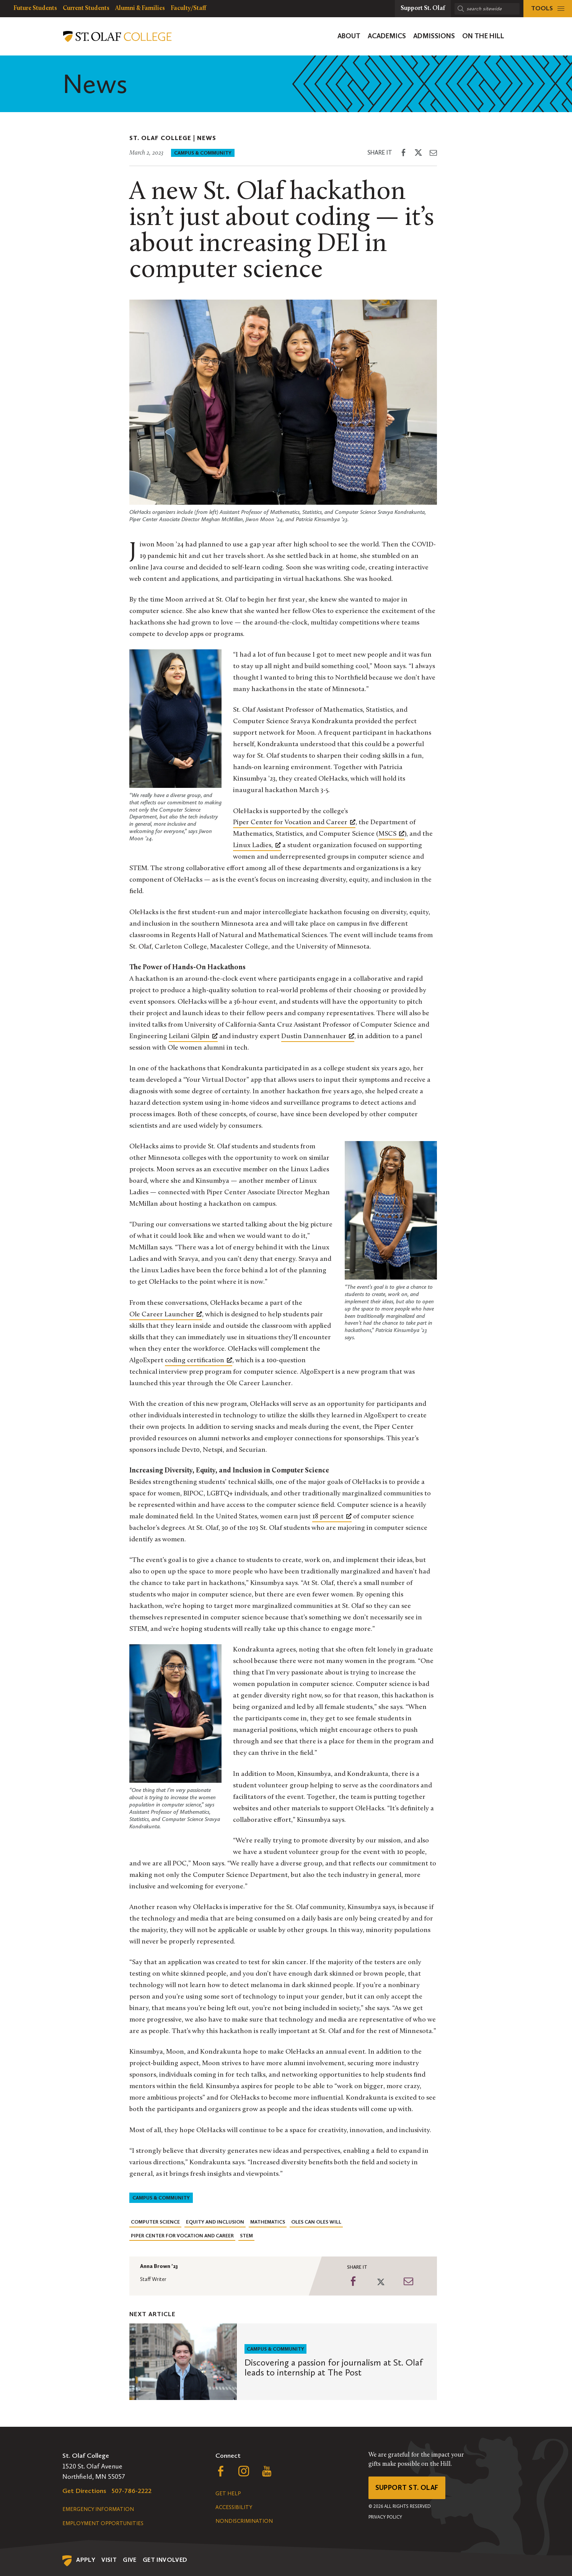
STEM (246, 2236)
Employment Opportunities (102, 2523)
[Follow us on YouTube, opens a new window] (266, 2473)
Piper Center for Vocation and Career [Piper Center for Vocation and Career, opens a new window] (294, 822)
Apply (85, 2559)
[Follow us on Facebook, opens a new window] (220, 2473)
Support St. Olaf (406, 2487)
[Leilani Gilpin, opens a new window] (193, 1036)
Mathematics (267, 2222)
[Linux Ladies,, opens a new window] (257, 845)
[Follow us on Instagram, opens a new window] (243, 2473)
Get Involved (165, 2559)
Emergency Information (98, 2509)
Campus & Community (202, 153)
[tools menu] (547, 8)
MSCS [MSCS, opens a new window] (391, 833)
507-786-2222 (132, 2490)
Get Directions (84, 2490)
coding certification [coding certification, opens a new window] (198, 1360)
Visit (109, 2559)
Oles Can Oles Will (316, 2222)
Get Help (228, 2493)
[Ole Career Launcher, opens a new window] (165, 1315)
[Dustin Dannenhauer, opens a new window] (317, 1036)
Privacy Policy (385, 2517)
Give (130, 2559)
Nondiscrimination (244, 2521)
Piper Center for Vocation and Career (182, 2236)
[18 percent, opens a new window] (332, 1517)
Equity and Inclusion (215, 2222)
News (206, 138)
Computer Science (155, 2222)
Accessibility (233, 2507)
